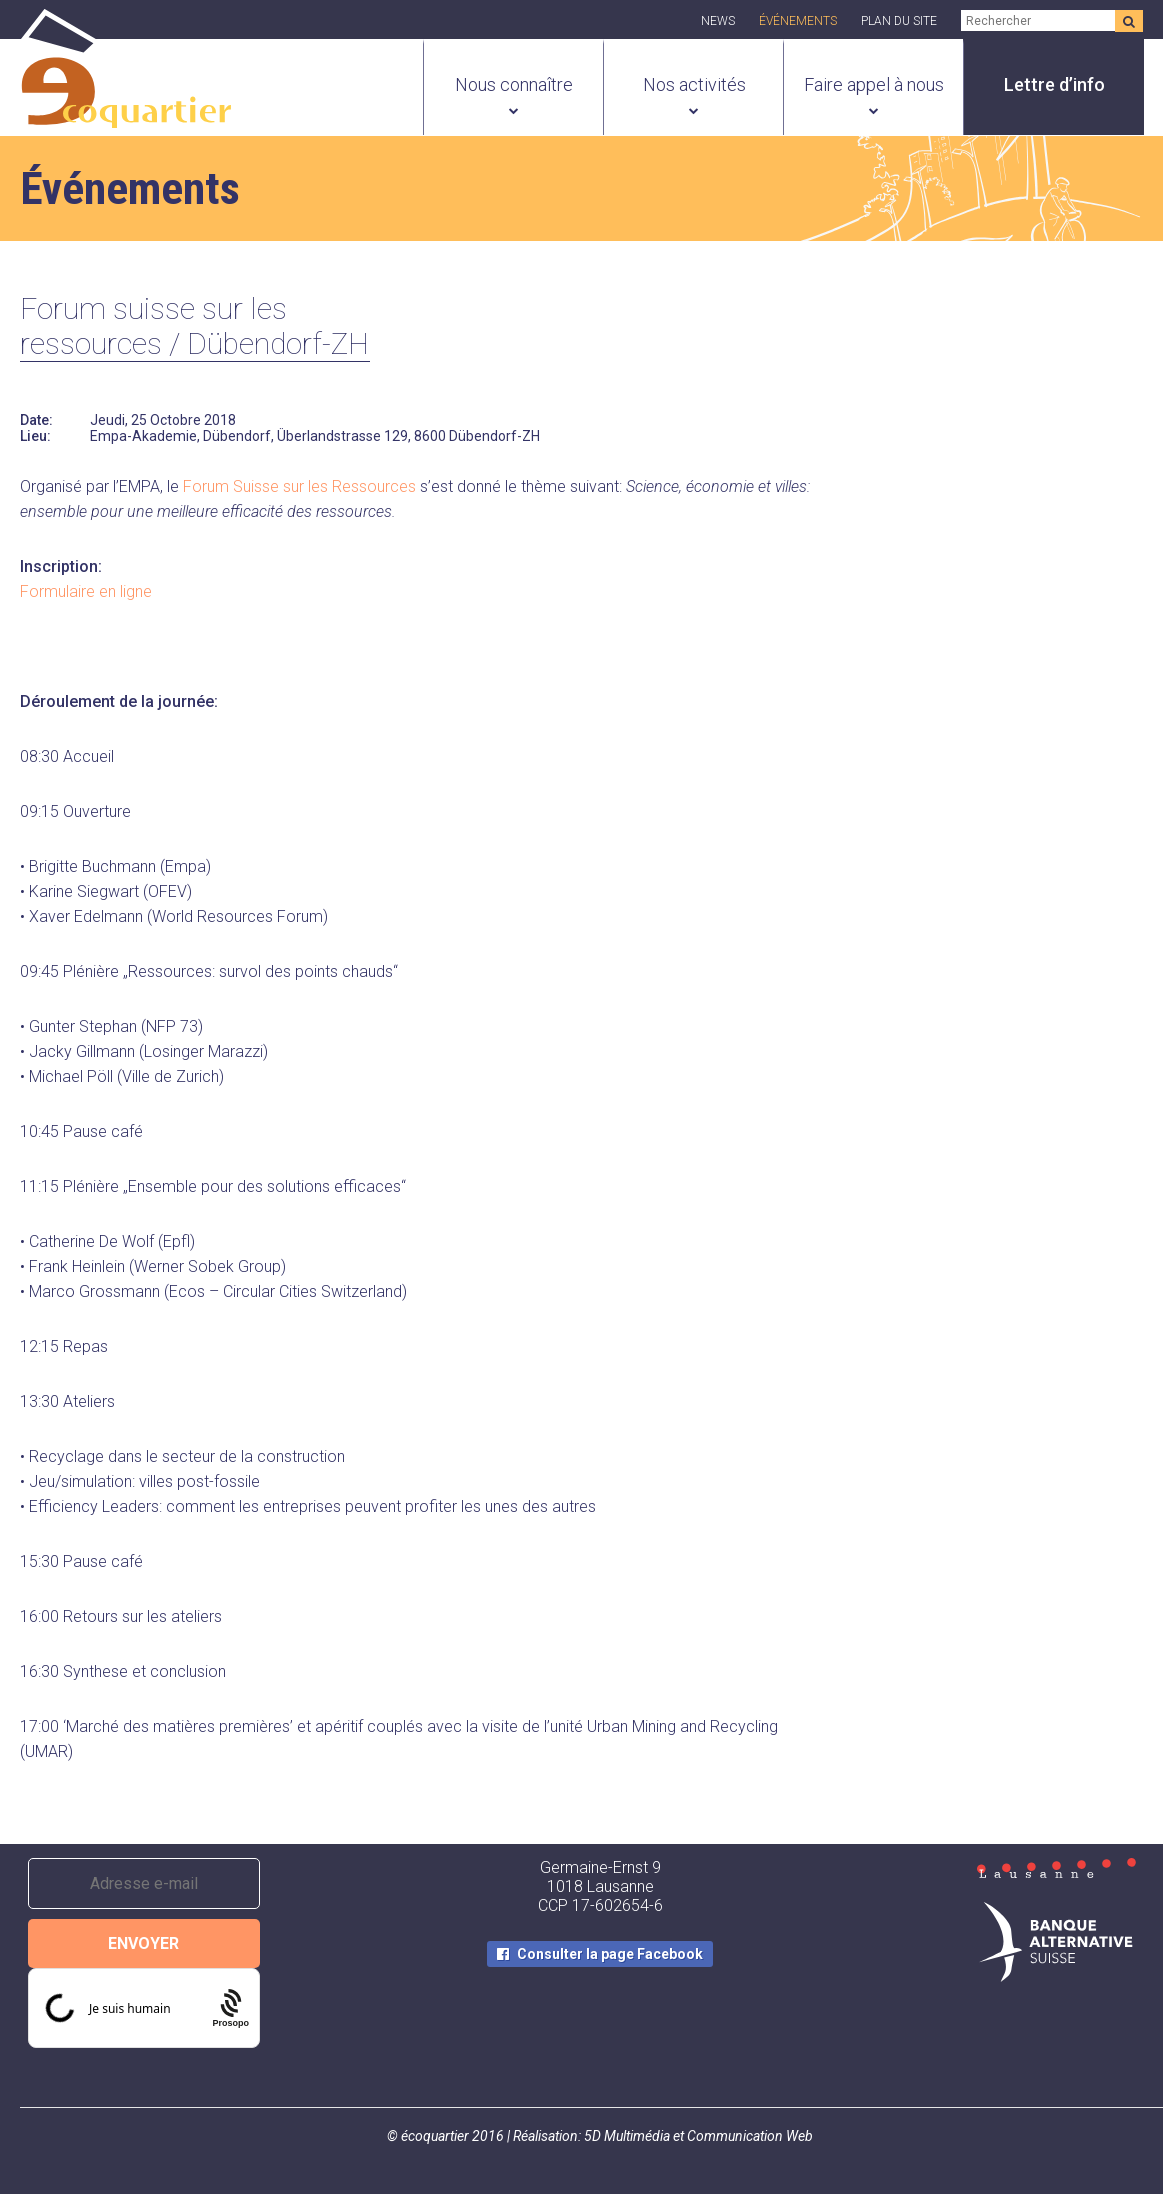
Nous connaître (514, 84)
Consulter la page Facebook (610, 1954)
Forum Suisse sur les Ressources (299, 486)
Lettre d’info (1054, 84)
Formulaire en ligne (86, 591)
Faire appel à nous (874, 84)
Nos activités (694, 84)
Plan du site (899, 21)
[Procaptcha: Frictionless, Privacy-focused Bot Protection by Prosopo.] (230, 2008)
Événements (798, 21)
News (718, 21)
